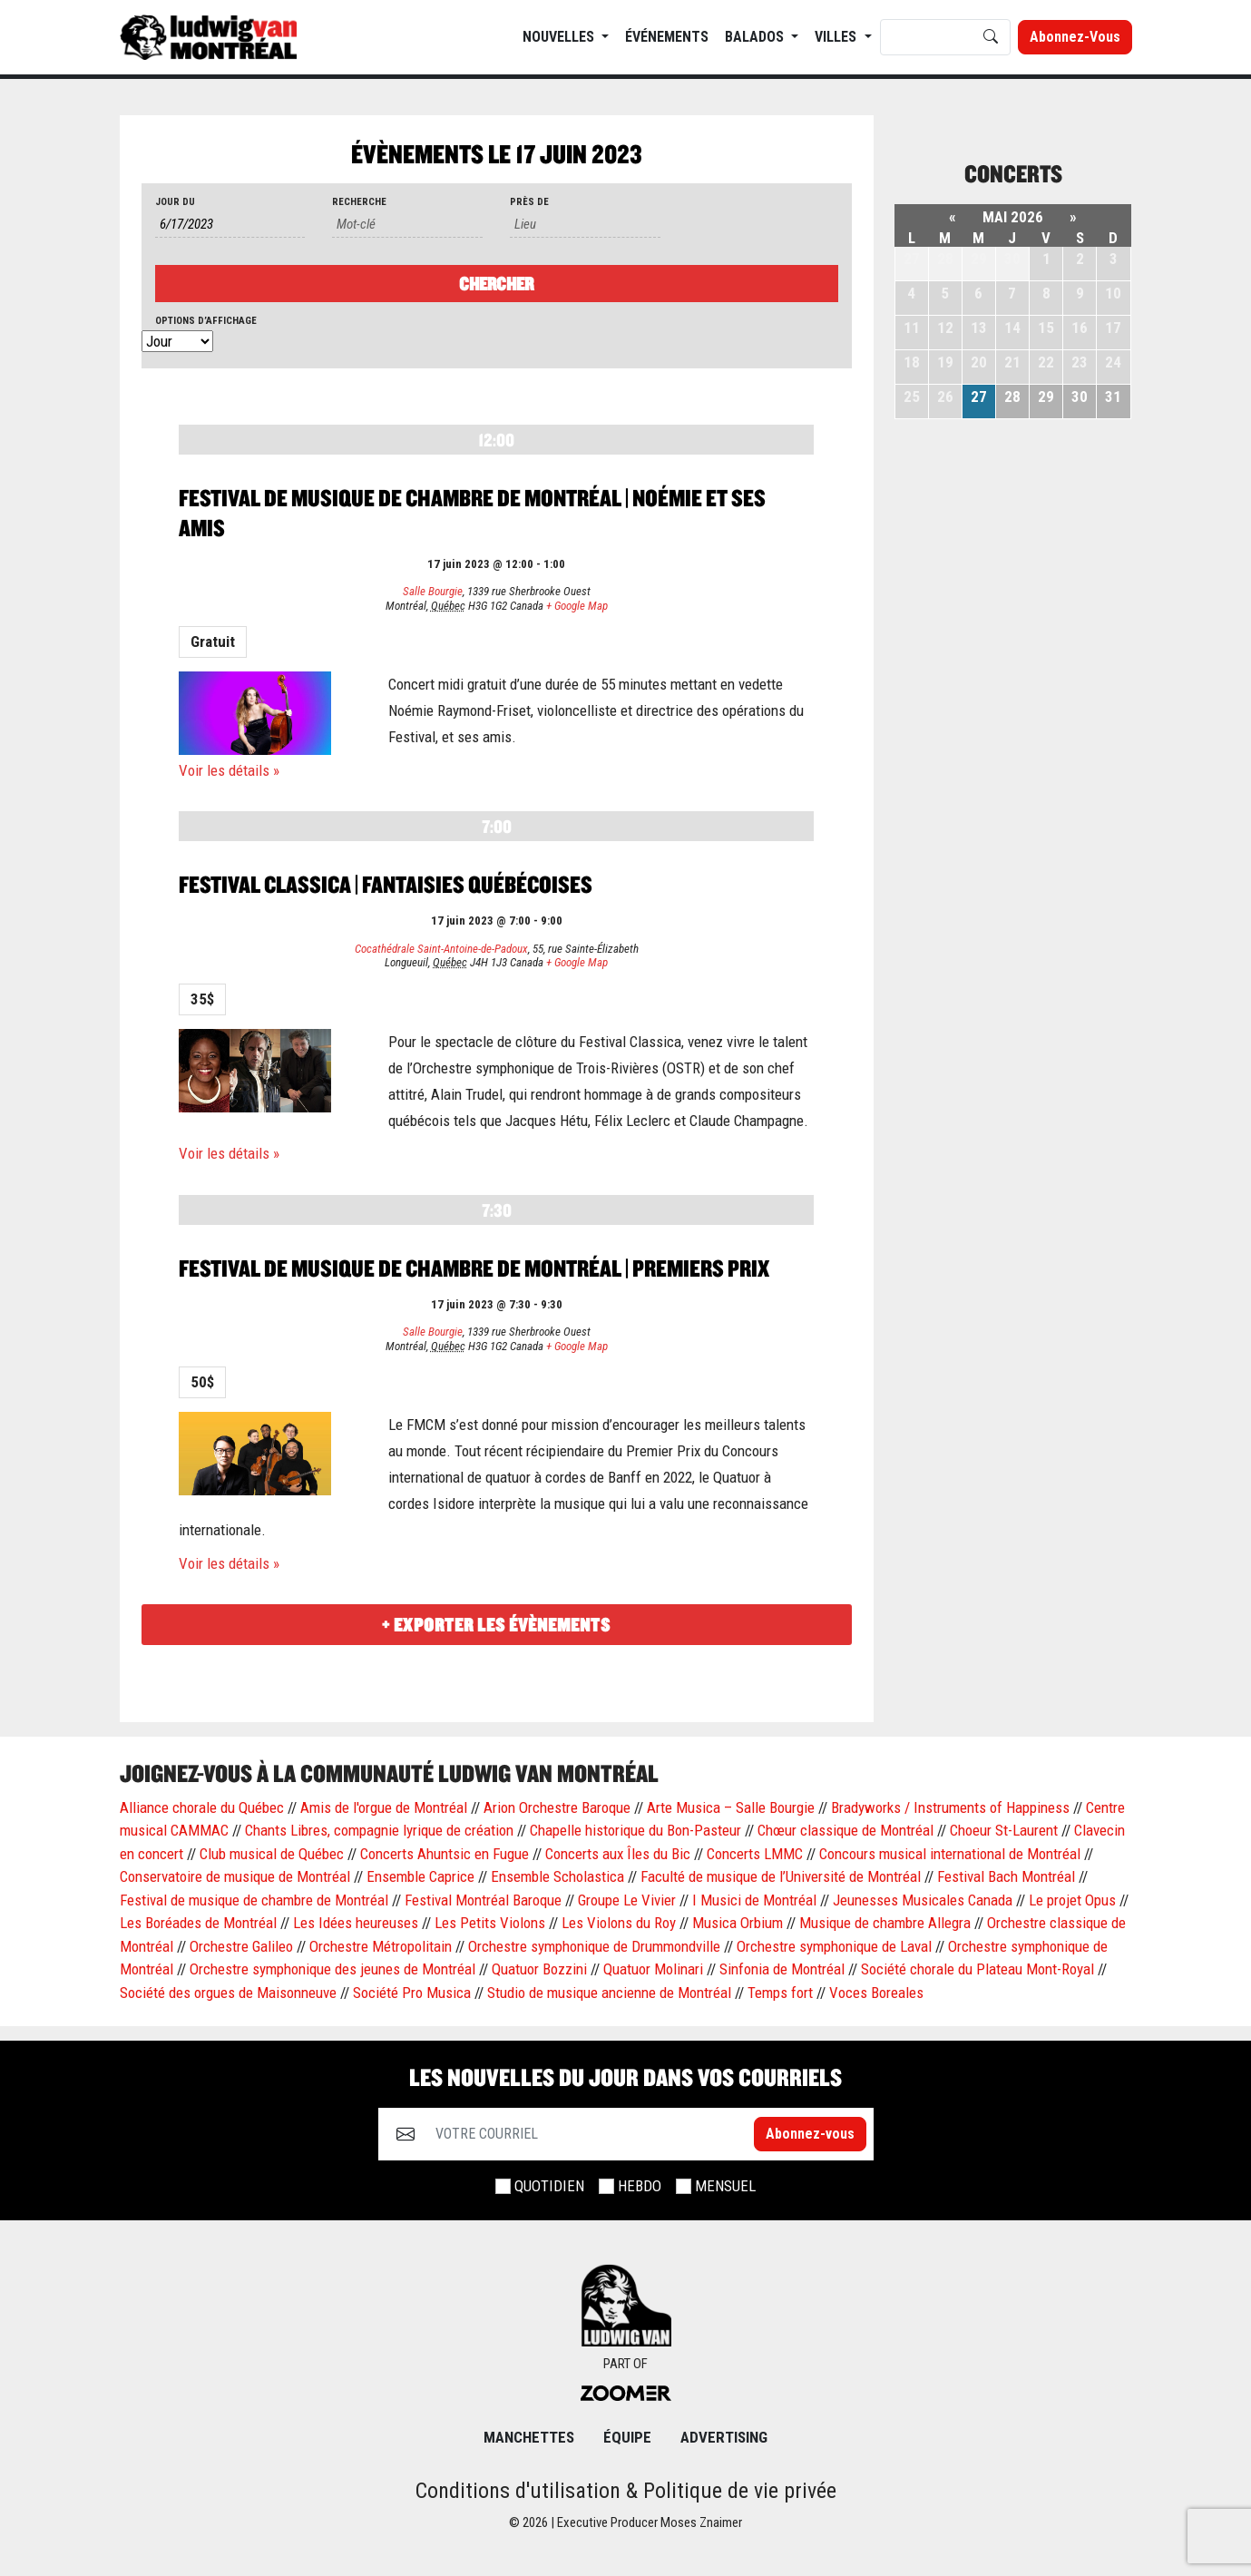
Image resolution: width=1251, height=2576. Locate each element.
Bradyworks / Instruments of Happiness (950, 1807)
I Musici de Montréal (754, 1900)
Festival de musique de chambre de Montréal (254, 1900)
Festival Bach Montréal (1006, 1876)
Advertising (723, 2437)
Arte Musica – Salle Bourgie (731, 1807)
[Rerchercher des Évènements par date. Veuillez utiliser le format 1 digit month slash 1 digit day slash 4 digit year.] (230, 224)
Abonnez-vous (1075, 36)
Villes (837, 36)
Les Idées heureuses (355, 1923)
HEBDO (639, 2186)
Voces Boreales (876, 1992)
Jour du (175, 202)
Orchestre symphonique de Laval (834, 1946)
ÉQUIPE (627, 2437)
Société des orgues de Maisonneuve (228, 1992)
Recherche (359, 202)
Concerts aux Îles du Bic (617, 1854)
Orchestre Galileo (241, 1946)
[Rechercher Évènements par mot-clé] (407, 224)
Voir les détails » (229, 770)
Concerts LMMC (755, 1854)
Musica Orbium (737, 1923)
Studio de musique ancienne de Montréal (609, 1992)
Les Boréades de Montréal (198, 1923)
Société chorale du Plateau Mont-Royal (977, 1969)
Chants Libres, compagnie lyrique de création (379, 1830)
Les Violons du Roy (619, 1923)
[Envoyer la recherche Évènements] (496, 283)
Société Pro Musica (412, 1992)
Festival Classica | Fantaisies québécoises (385, 884)
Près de (529, 202)
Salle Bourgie (433, 591)
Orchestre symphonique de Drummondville (594, 1946)
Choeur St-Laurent (1004, 1830)
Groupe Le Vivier (627, 1900)
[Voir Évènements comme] (177, 342)
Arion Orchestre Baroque (557, 1807)
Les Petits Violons (490, 1923)
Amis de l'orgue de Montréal (383, 1807)
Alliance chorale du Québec (202, 1807)
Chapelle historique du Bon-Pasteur (635, 1830)
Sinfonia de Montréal (782, 1969)
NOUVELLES (560, 36)
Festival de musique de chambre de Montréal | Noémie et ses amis (472, 513)
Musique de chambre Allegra (885, 1923)
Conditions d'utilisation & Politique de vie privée (625, 2490)
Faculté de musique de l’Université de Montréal (780, 1876)
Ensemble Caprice (420, 1876)
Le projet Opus (1072, 1900)
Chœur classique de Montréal (845, 1830)
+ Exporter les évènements (496, 1624)
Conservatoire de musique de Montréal (235, 1876)
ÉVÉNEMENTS (667, 36)
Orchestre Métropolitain (380, 1946)
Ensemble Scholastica (557, 1876)
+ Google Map (577, 605)
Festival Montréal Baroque (483, 1900)
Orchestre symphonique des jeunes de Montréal (332, 1969)
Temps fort (780, 1992)
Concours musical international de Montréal (949, 1854)
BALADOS (756, 36)
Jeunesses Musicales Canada (922, 1900)
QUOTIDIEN (549, 2186)
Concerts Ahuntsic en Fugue (444, 1854)
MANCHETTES (529, 2437)
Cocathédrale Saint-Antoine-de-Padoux (441, 948)
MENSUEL (725, 2186)
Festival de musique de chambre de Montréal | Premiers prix (474, 1268)
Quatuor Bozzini (539, 1969)
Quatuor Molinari (653, 1969)
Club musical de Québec (272, 1854)
